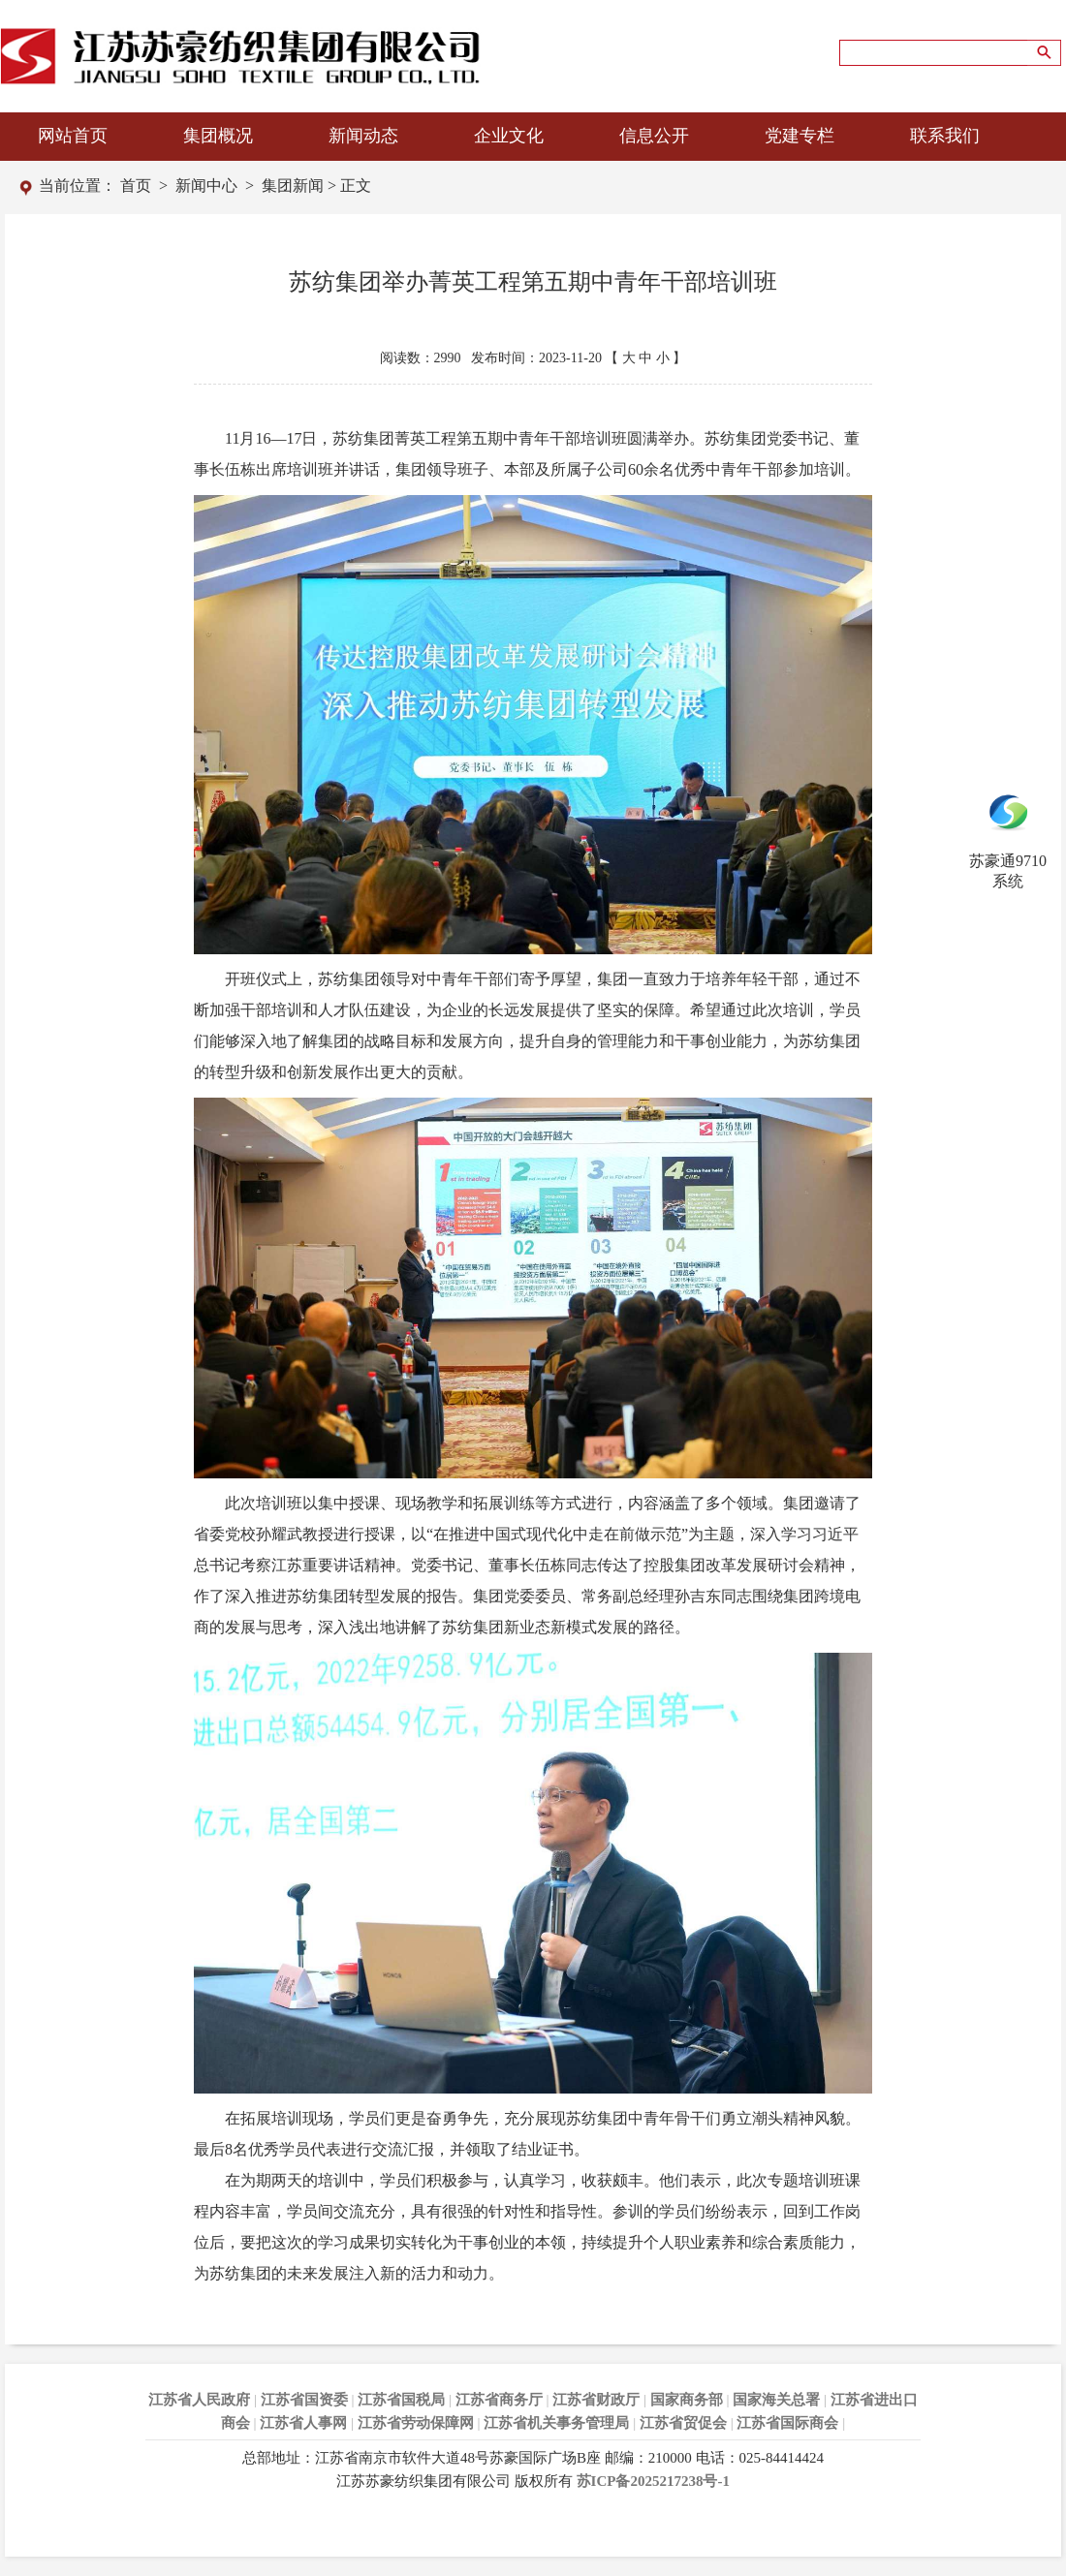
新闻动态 (363, 135)
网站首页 (73, 135)
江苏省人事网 (303, 2423)
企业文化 (509, 135)
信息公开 (654, 135)
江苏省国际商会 (787, 2423)
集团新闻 (293, 185)
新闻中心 (206, 185)
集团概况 (218, 135)
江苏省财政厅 (596, 2399)
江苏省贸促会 (683, 2423)
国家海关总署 (776, 2399)
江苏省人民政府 (199, 2399)
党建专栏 (799, 135)
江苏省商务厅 (499, 2399)
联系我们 (945, 135)
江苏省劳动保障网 (416, 2423)
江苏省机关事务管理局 (556, 2423)
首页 (135, 185)
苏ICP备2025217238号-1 (653, 2481)
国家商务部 (686, 2399)
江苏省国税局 (401, 2399)
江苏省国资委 (304, 2399)
